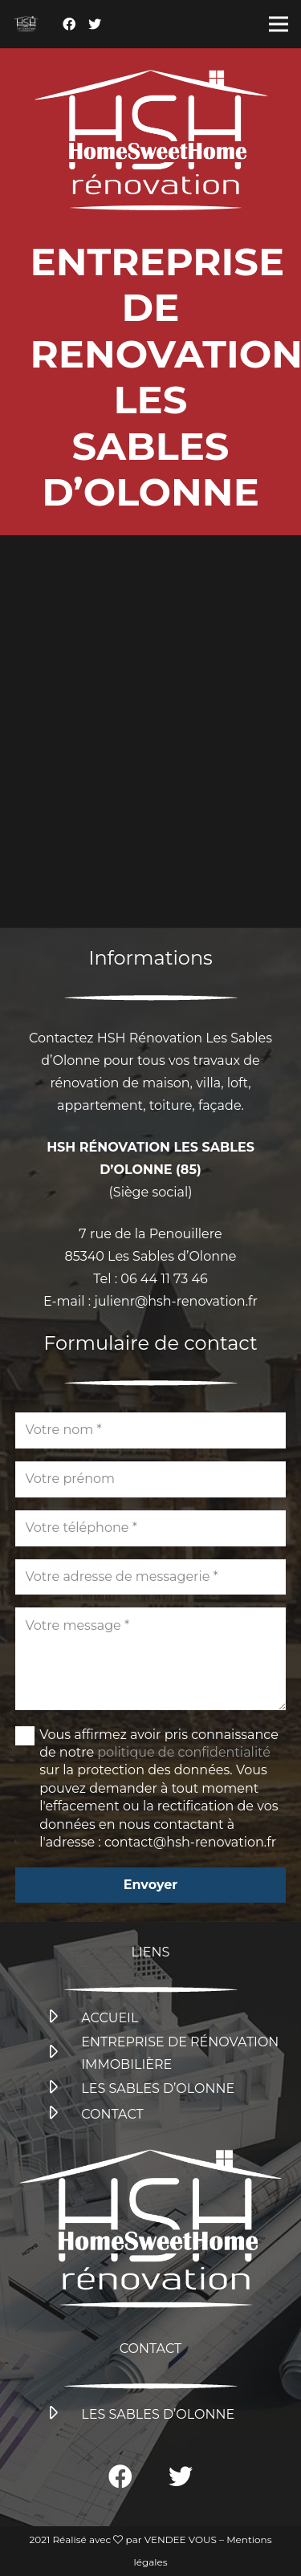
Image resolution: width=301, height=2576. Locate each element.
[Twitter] (95, 24)
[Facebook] (69, 24)
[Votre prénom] (151, 1479)
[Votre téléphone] (151, 1528)
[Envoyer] (151, 1885)
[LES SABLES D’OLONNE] (62, 2089)
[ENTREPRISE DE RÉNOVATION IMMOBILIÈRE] (62, 2053)
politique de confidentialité (183, 1752)
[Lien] (26, 24)
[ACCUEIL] (62, 2018)
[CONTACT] (62, 2114)
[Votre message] (151, 1658)
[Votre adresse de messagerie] (151, 1577)
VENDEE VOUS (180, 2539)
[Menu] (278, 24)
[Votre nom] (151, 1430)
